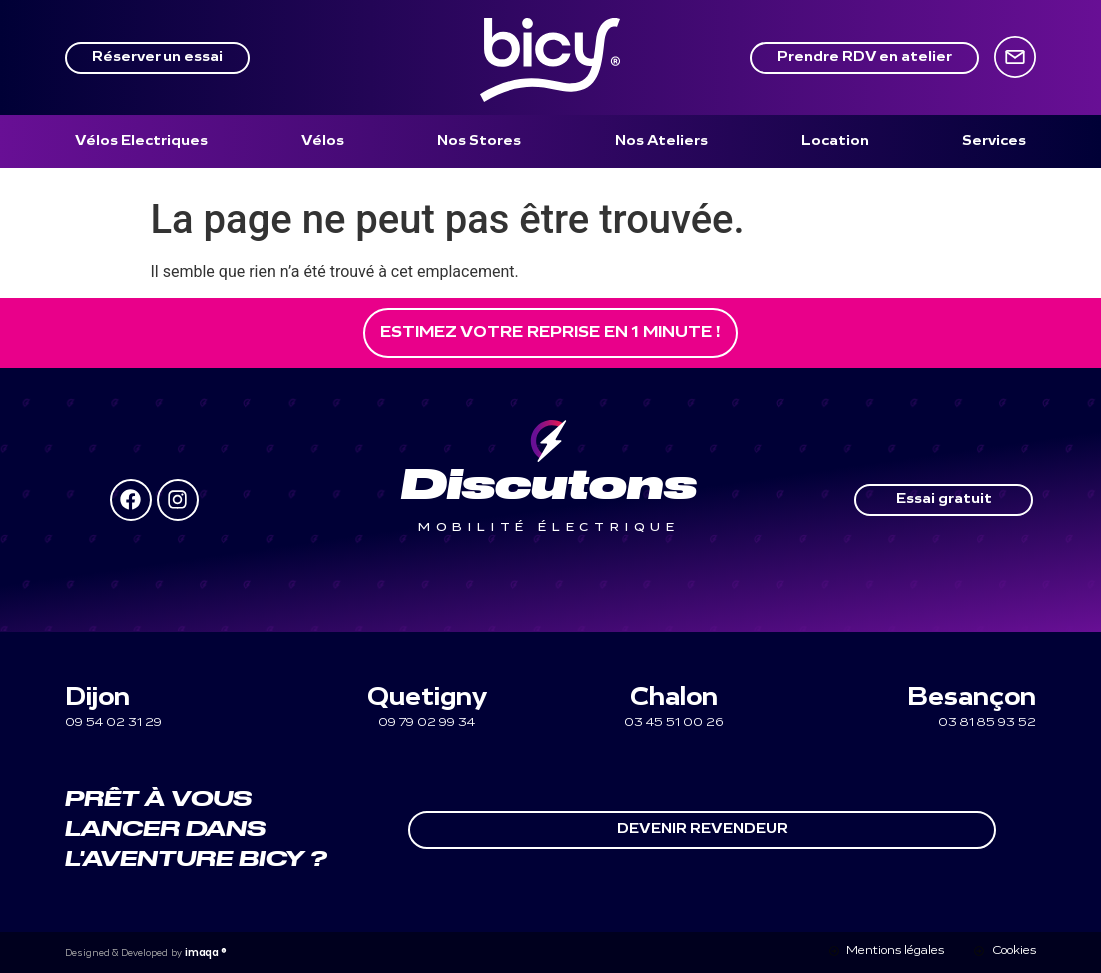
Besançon (971, 698)
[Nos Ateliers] (661, 141)
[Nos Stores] (479, 141)
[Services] (994, 141)
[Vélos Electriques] (141, 141)
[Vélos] (322, 141)
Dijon (97, 698)
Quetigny (427, 698)
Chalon (674, 698)
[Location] (835, 141)
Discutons (549, 487)
